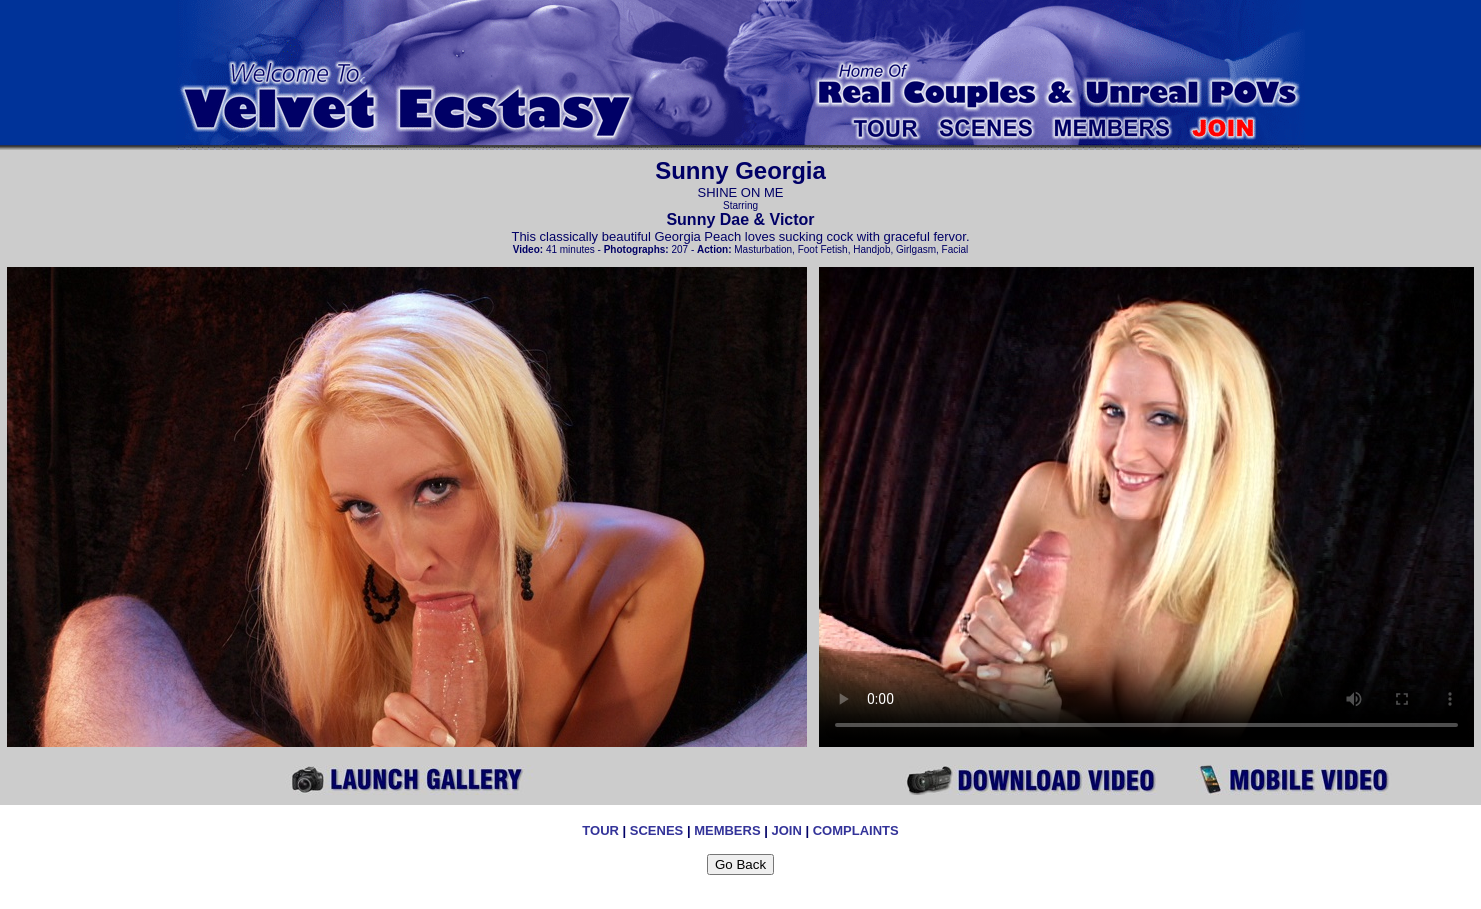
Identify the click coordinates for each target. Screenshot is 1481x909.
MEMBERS (727, 830)
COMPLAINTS (856, 830)
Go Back (740, 864)
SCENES (656, 830)
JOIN (786, 830)
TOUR (600, 830)
